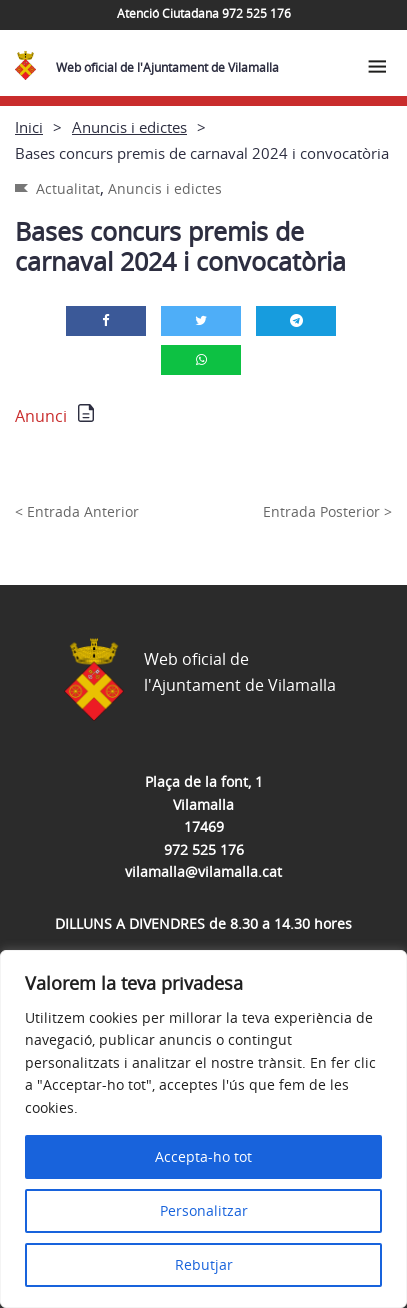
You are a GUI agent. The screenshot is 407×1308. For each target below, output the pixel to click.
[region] (203, 1129)
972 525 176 (204, 849)
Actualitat (68, 188)
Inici (29, 127)
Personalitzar (204, 1210)
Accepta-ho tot (203, 1156)
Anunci (41, 416)
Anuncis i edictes (129, 127)
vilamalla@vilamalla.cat (203, 871)
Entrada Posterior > (327, 511)
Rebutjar (204, 1264)
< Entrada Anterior (77, 511)
